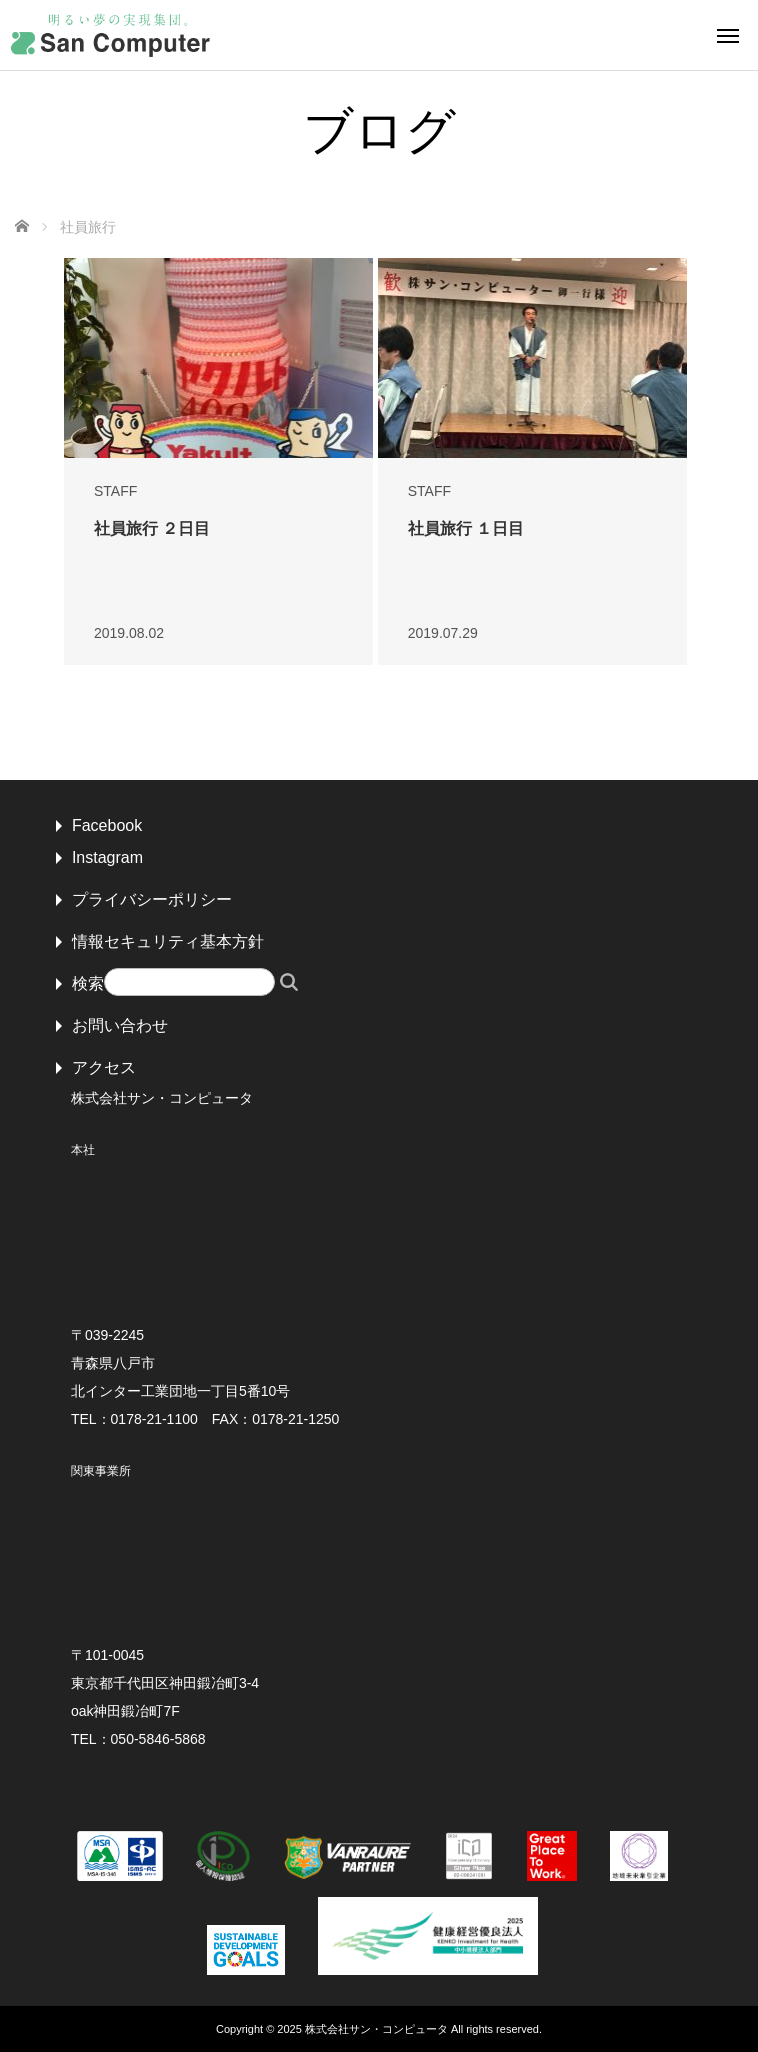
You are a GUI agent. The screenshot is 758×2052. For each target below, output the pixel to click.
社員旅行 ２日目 (152, 528)
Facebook (107, 825)
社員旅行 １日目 (466, 528)
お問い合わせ (120, 1025)
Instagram (107, 857)
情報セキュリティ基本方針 (168, 941)
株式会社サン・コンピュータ (376, 2029)
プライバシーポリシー (152, 899)
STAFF (115, 491)
